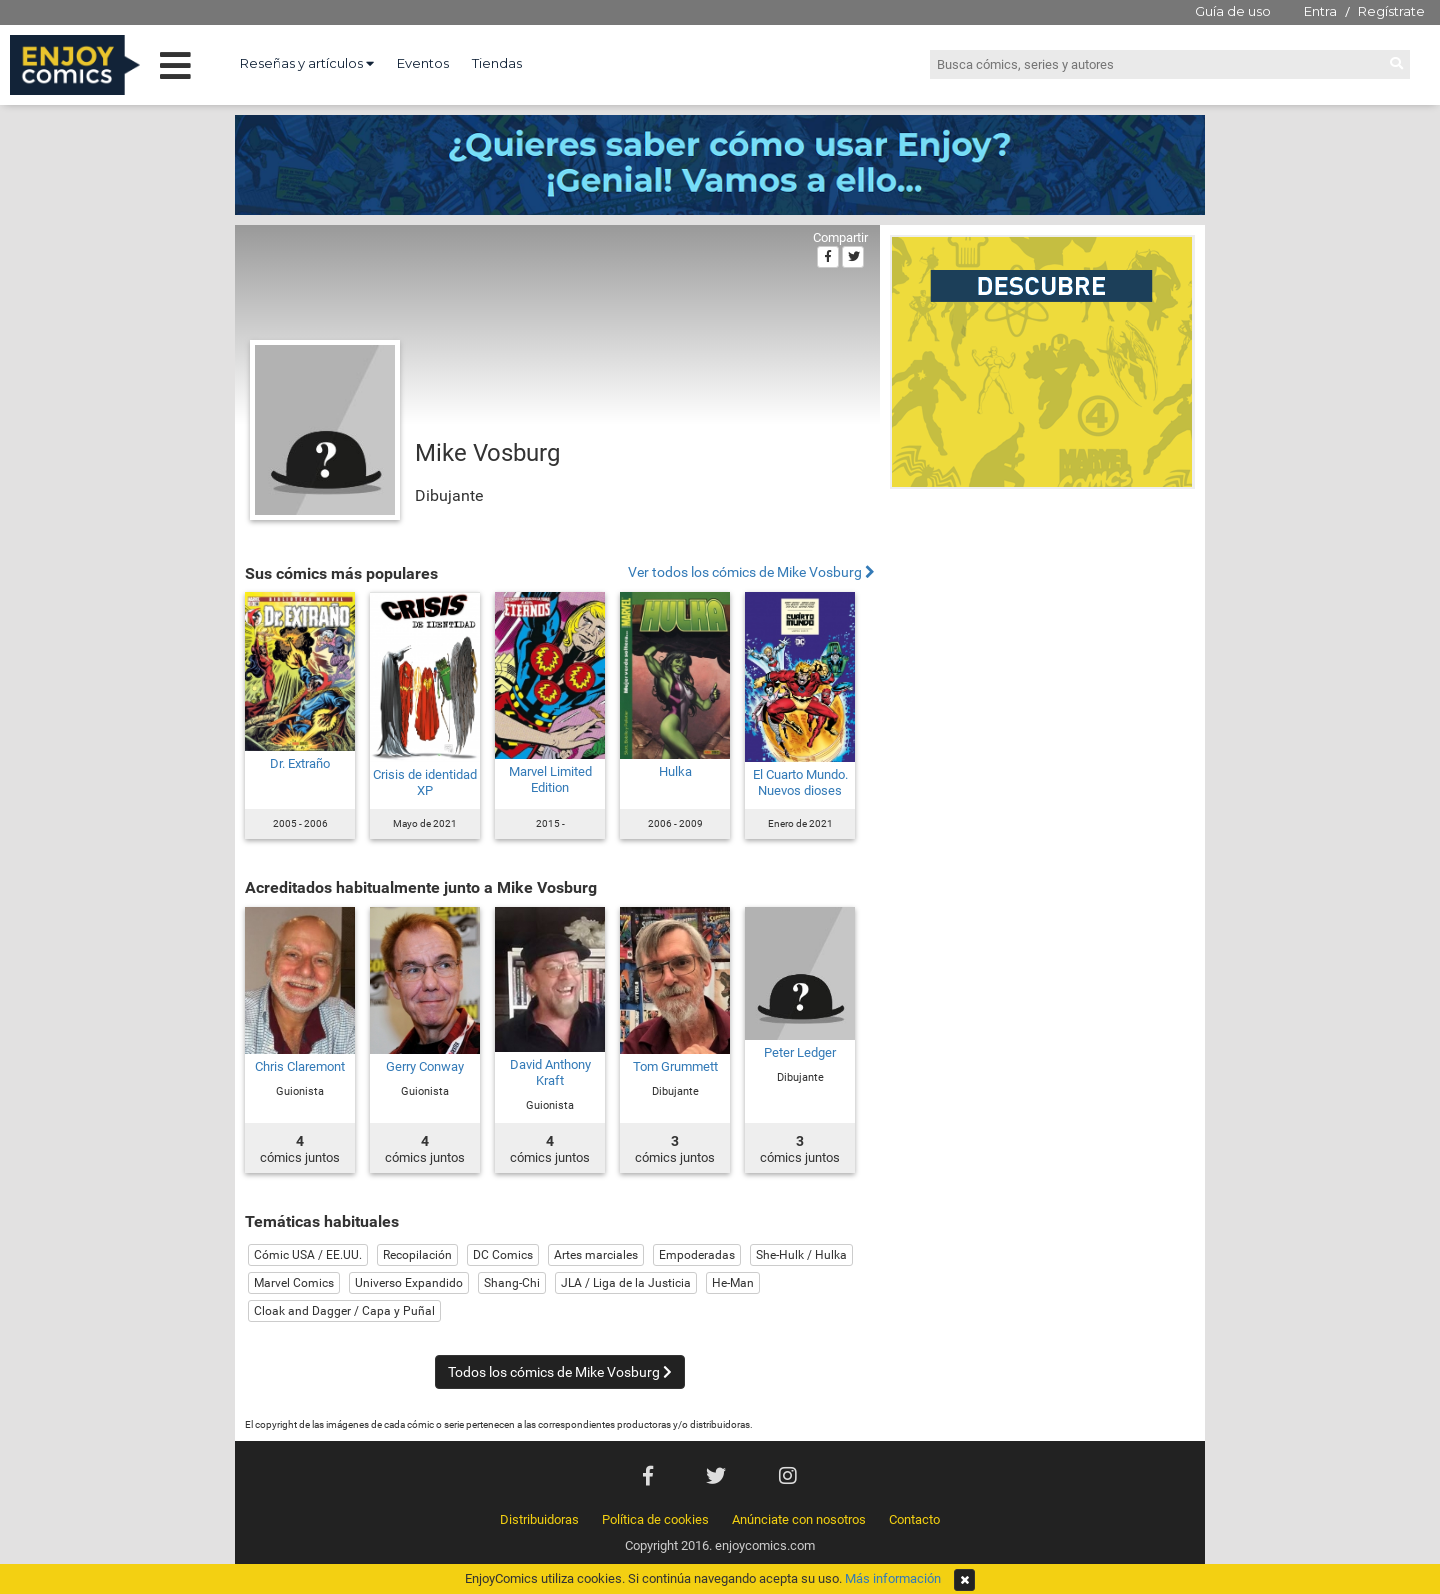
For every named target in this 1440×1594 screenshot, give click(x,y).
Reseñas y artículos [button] (307, 63)
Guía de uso (1233, 11)
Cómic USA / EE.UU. (308, 1255)
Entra (1320, 11)
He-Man (733, 1283)
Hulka (675, 771)
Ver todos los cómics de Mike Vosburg (751, 572)
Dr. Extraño (300, 763)
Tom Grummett (675, 1066)
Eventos (423, 63)
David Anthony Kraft (550, 1072)
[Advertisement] (1042, 634)
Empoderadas (697, 1255)
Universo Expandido (409, 1283)
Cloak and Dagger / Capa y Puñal (344, 1311)
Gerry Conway (425, 1066)
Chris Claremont (300, 1066)
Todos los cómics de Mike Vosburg (560, 1372)
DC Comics (503, 1255)
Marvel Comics (294, 1283)
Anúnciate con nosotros (799, 1519)
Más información (893, 1578)
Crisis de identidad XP (425, 782)
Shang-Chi (512, 1283)
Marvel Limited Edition (550, 779)
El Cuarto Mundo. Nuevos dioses (800, 782)
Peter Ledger (800, 1052)
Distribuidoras (539, 1519)
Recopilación (417, 1255)
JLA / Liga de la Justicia (626, 1283)
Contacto (914, 1519)
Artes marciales (596, 1255)
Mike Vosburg (487, 453)
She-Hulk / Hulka (801, 1255)
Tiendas (497, 63)
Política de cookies (655, 1519)
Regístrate (1391, 11)
